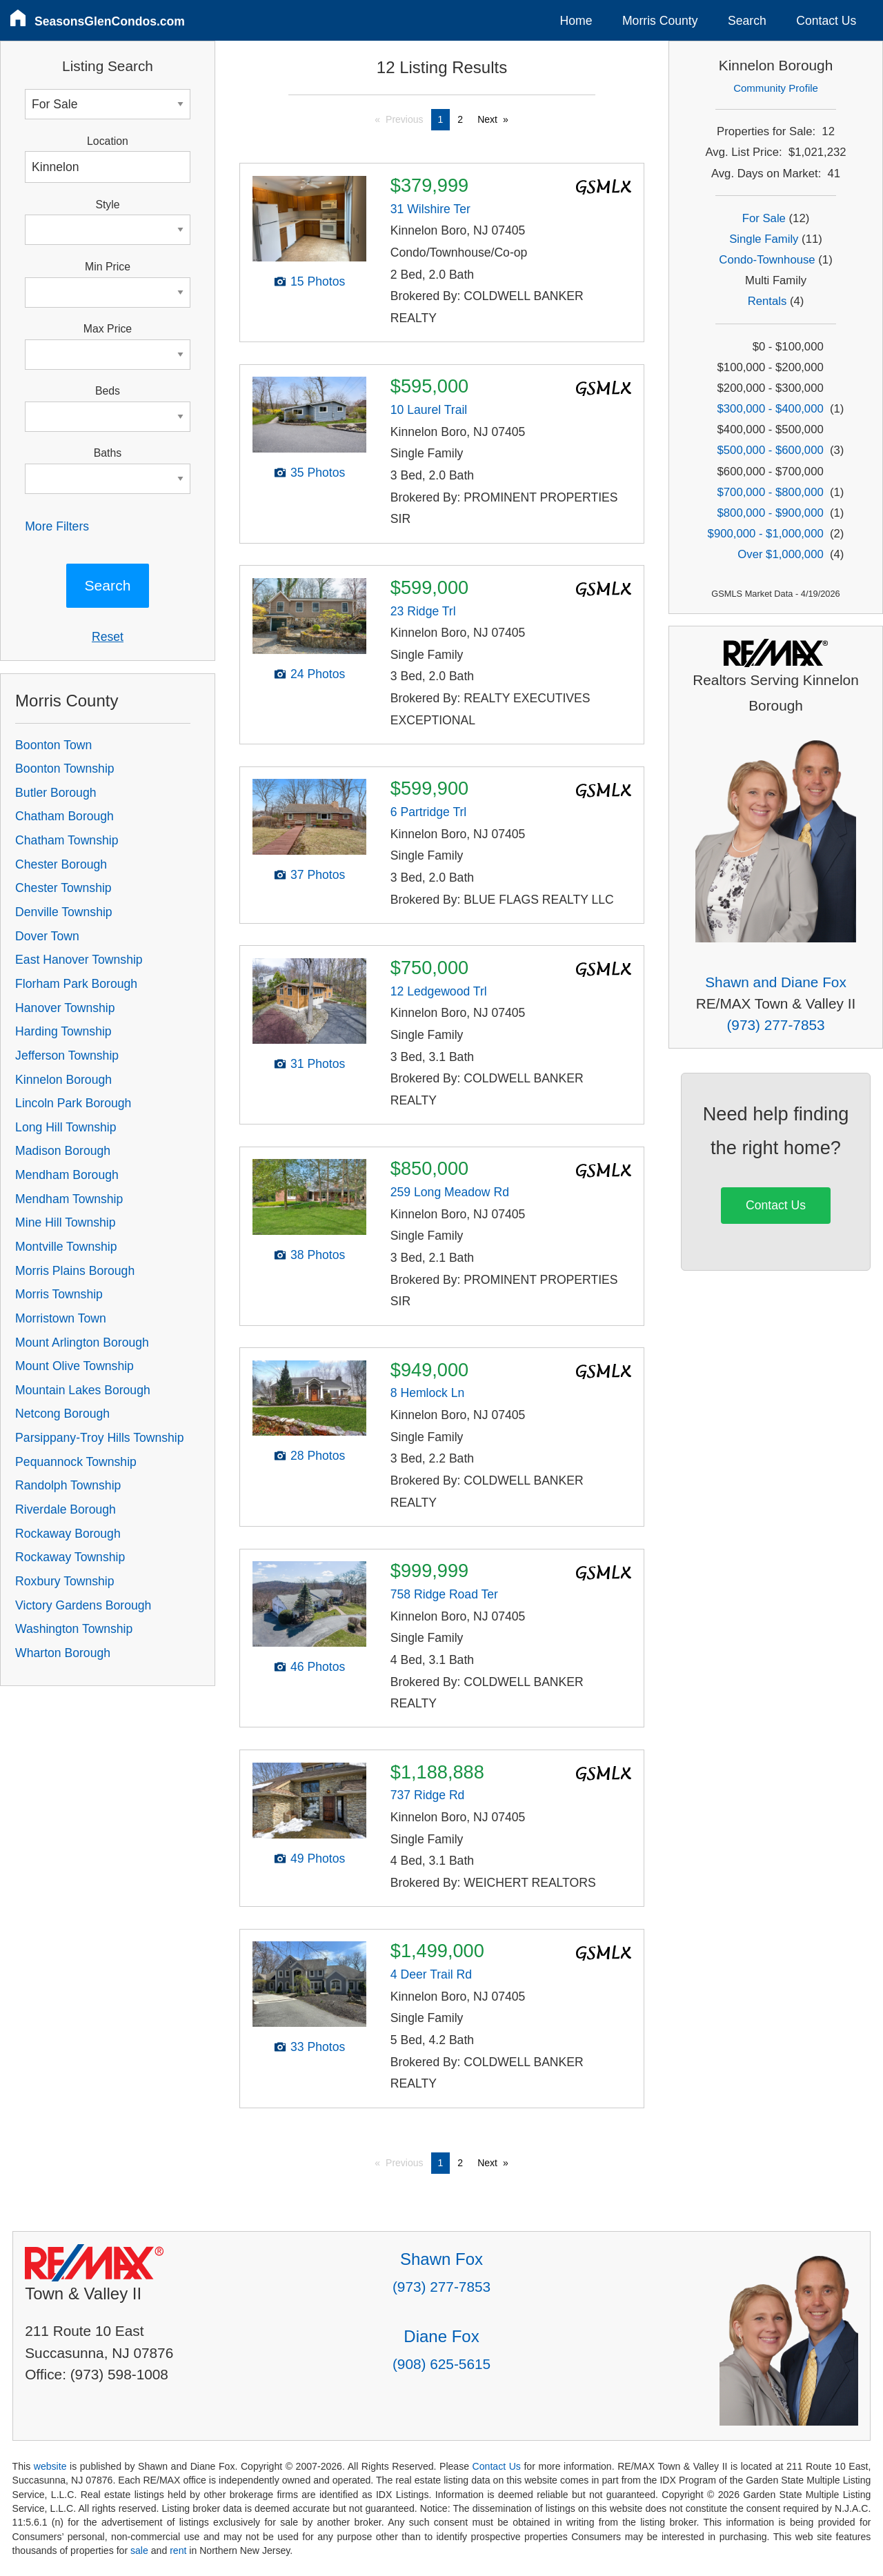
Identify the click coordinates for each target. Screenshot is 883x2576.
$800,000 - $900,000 (770, 512)
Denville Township (63, 912)
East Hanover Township (79, 960)
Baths (107, 453)
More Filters (57, 526)
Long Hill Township (65, 1127)
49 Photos (317, 1858)
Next (487, 119)
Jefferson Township (67, 1055)
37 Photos (317, 875)
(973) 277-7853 (775, 1025)
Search (747, 21)
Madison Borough (62, 1151)
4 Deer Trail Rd (431, 1974)
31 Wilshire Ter (430, 209)
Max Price (107, 329)
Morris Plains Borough (75, 1271)
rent (178, 2550)
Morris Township (59, 1294)
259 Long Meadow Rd (449, 1192)
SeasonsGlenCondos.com (109, 21)
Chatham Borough (64, 816)
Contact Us (826, 21)
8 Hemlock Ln (427, 1393)
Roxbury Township (64, 1581)
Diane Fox (441, 2336)
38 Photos (317, 1255)
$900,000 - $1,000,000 (766, 533)
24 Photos (317, 674)
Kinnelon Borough (63, 1080)
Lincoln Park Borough (73, 1103)
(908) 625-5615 (441, 2364)
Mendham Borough (67, 1175)
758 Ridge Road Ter (444, 1594)
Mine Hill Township (65, 1222)
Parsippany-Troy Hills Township (99, 1438)
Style (107, 204)
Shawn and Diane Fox (775, 982)
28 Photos (317, 1456)
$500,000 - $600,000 (770, 450)
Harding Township (63, 1031)
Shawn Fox (441, 2259)
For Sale (764, 218)
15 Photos (317, 281)
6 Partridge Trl (428, 812)
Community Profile (775, 88)
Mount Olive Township (74, 1366)
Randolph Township (68, 1485)
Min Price (107, 267)
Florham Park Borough (76, 984)
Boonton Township (64, 768)
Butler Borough (55, 793)
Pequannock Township (76, 1462)
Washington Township (73, 1629)
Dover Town (47, 936)
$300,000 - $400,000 (770, 408)
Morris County (660, 21)
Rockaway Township (70, 1557)
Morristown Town (60, 1318)
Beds (107, 391)
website (50, 2466)
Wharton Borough (62, 1653)
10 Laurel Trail (429, 410)
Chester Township (63, 888)
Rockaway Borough (68, 1533)
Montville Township (66, 1247)
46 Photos (317, 1667)
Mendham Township (69, 1199)
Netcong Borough (62, 1413)
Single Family (763, 239)
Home (576, 21)
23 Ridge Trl (423, 611)
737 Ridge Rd (427, 1795)
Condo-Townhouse (767, 259)
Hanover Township (65, 1008)
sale (139, 2550)
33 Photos (317, 2047)
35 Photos (317, 472)
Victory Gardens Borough (83, 1605)
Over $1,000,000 (780, 554)
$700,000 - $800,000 (770, 492)
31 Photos (317, 1064)
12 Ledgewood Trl (438, 991)
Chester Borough (61, 864)
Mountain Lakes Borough (82, 1390)
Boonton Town (53, 745)
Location (107, 141)
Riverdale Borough (65, 1509)
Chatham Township (66, 840)
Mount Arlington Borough (82, 1342)
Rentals (767, 301)
